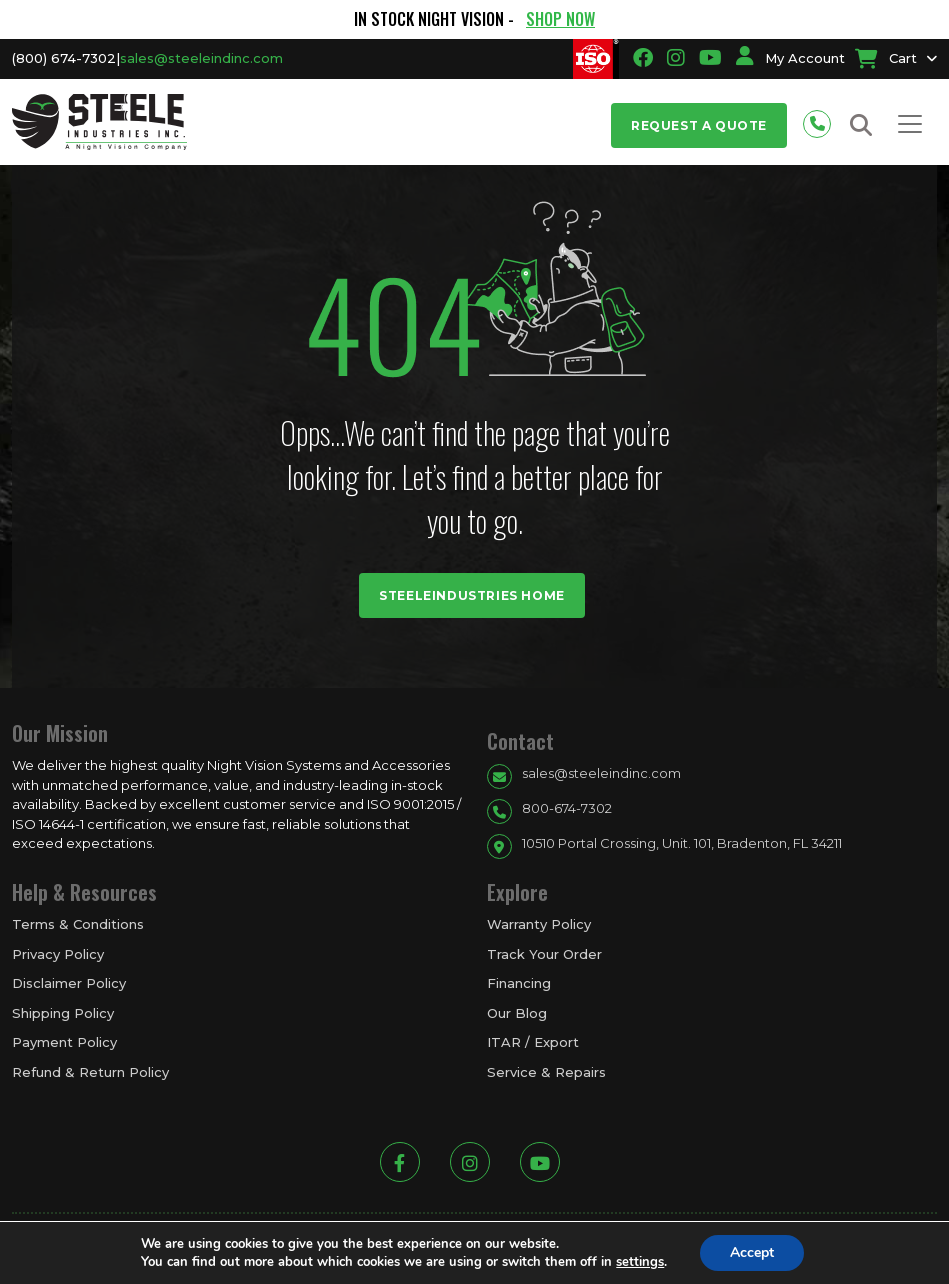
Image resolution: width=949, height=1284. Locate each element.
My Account (790, 58)
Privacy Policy (58, 954)
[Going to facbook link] (643, 58)
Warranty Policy (539, 924)
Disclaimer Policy (69, 983)
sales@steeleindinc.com (201, 58)
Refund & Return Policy (90, 1072)
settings (640, 1262)
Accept (752, 1252)
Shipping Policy (63, 1013)
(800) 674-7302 (64, 58)
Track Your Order (544, 954)
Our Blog (517, 1013)
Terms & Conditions (78, 924)
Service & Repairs (546, 1072)
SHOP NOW (560, 19)
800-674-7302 (567, 808)
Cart (886, 58)
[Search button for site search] (861, 125)
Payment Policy (64, 1042)
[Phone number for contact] (822, 121)
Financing (519, 983)
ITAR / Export (533, 1042)
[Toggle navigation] (910, 124)
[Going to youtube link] (710, 58)
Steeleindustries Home (472, 595)
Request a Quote (699, 125)
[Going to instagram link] (676, 58)
